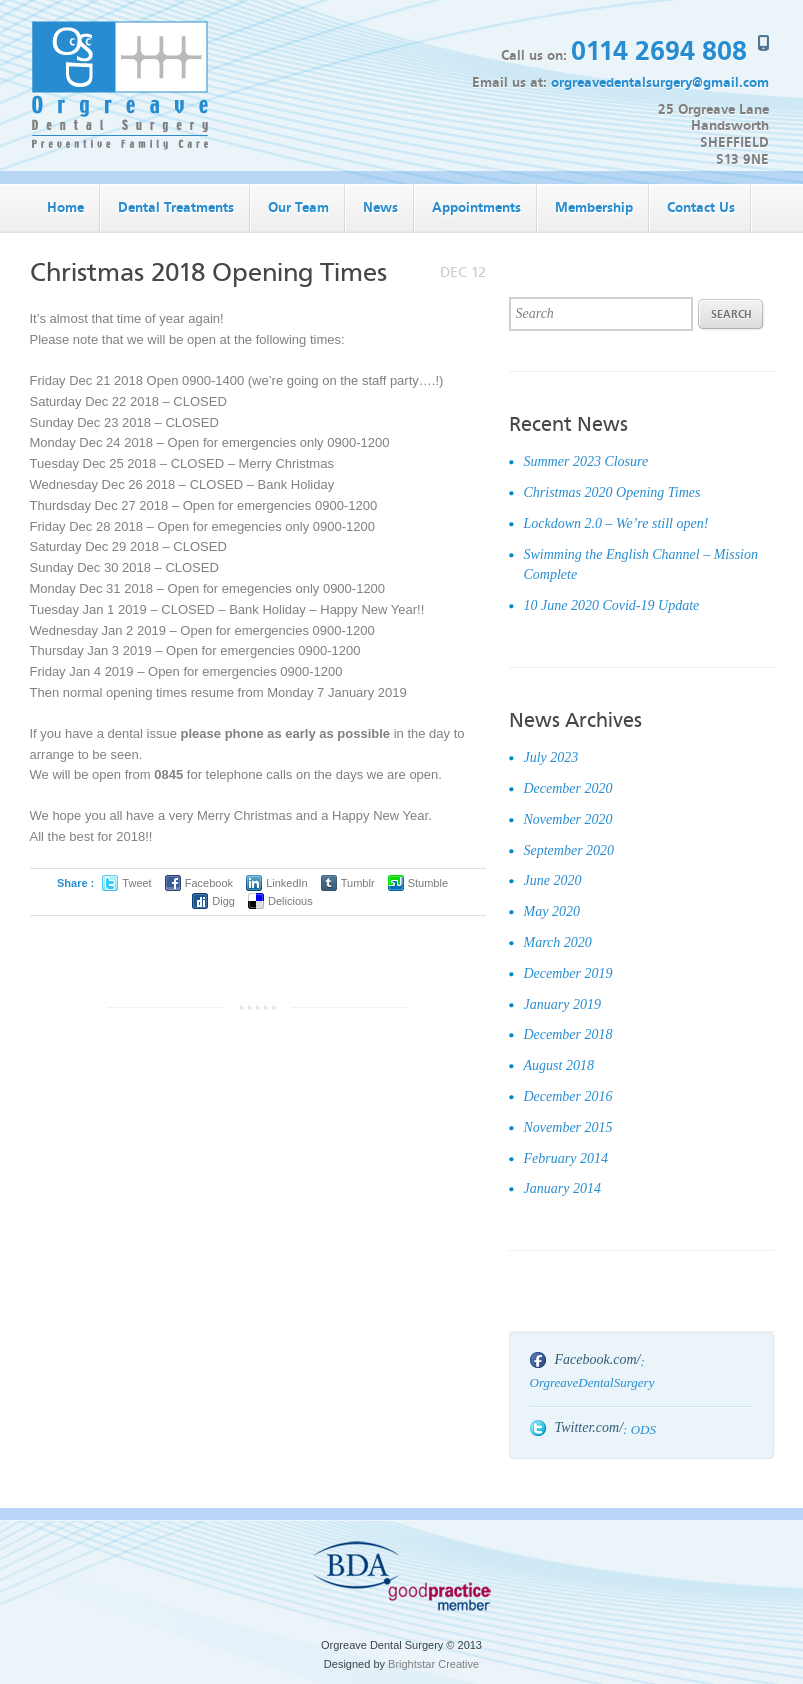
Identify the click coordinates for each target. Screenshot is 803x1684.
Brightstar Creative (433, 1664)
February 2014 (566, 1158)
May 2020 (552, 911)
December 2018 (568, 1034)
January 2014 (562, 1188)
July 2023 (551, 757)
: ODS (639, 1429)
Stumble (428, 883)
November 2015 (568, 1127)
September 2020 (569, 850)
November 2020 (568, 819)
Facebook (209, 883)
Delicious (290, 901)
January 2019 (562, 1004)
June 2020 (553, 880)
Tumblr (358, 883)
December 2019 (568, 973)
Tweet (136, 883)
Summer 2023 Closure (586, 461)
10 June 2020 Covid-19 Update (612, 605)
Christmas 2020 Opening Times (612, 492)
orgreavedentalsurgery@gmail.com (660, 82)
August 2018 (559, 1065)
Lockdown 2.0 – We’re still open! (616, 523)
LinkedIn (287, 883)
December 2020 (568, 788)
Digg (223, 901)
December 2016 (568, 1096)
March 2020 (558, 942)
